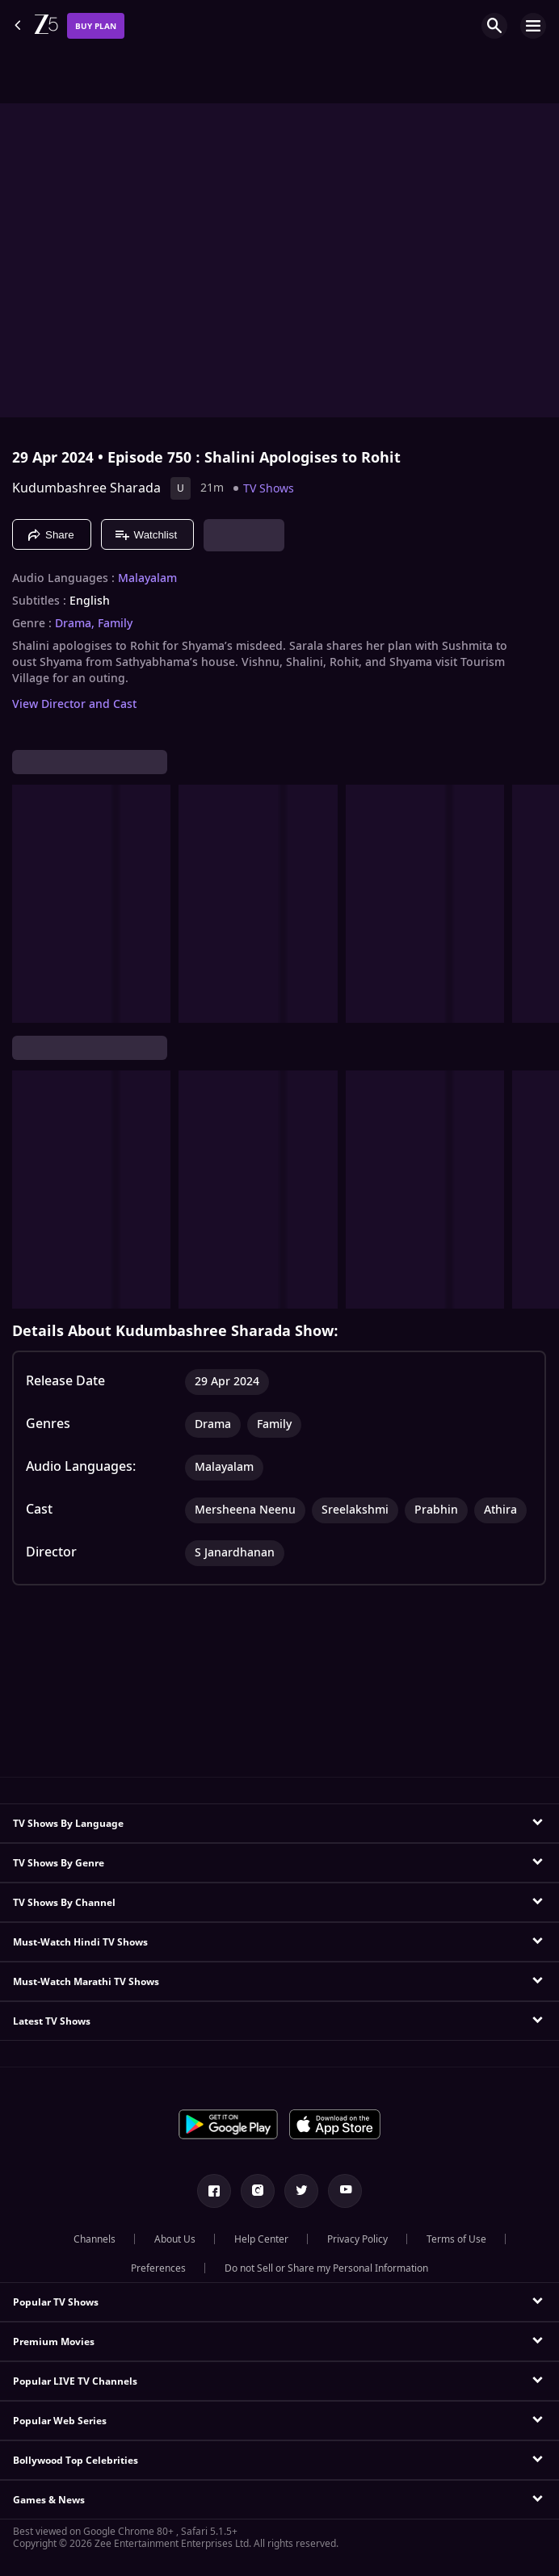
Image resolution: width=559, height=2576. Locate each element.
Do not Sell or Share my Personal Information (326, 2268)
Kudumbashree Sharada (86, 488)
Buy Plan (95, 26)
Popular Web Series (60, 2421)
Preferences (158, 2268)
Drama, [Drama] (75, 624)
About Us (174, 2239)
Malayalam (147, 579)
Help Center (261, 2239)
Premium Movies (54, 2342)
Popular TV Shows (56, 2302)
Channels (95, 2239)
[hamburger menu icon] (533, 26)
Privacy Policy (357, 2239)
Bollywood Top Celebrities (75, 2460)
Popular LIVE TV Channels (75, 2381)
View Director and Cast (74, 704)
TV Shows (268, 488)
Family (115, 624)
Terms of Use (456, 2239)
